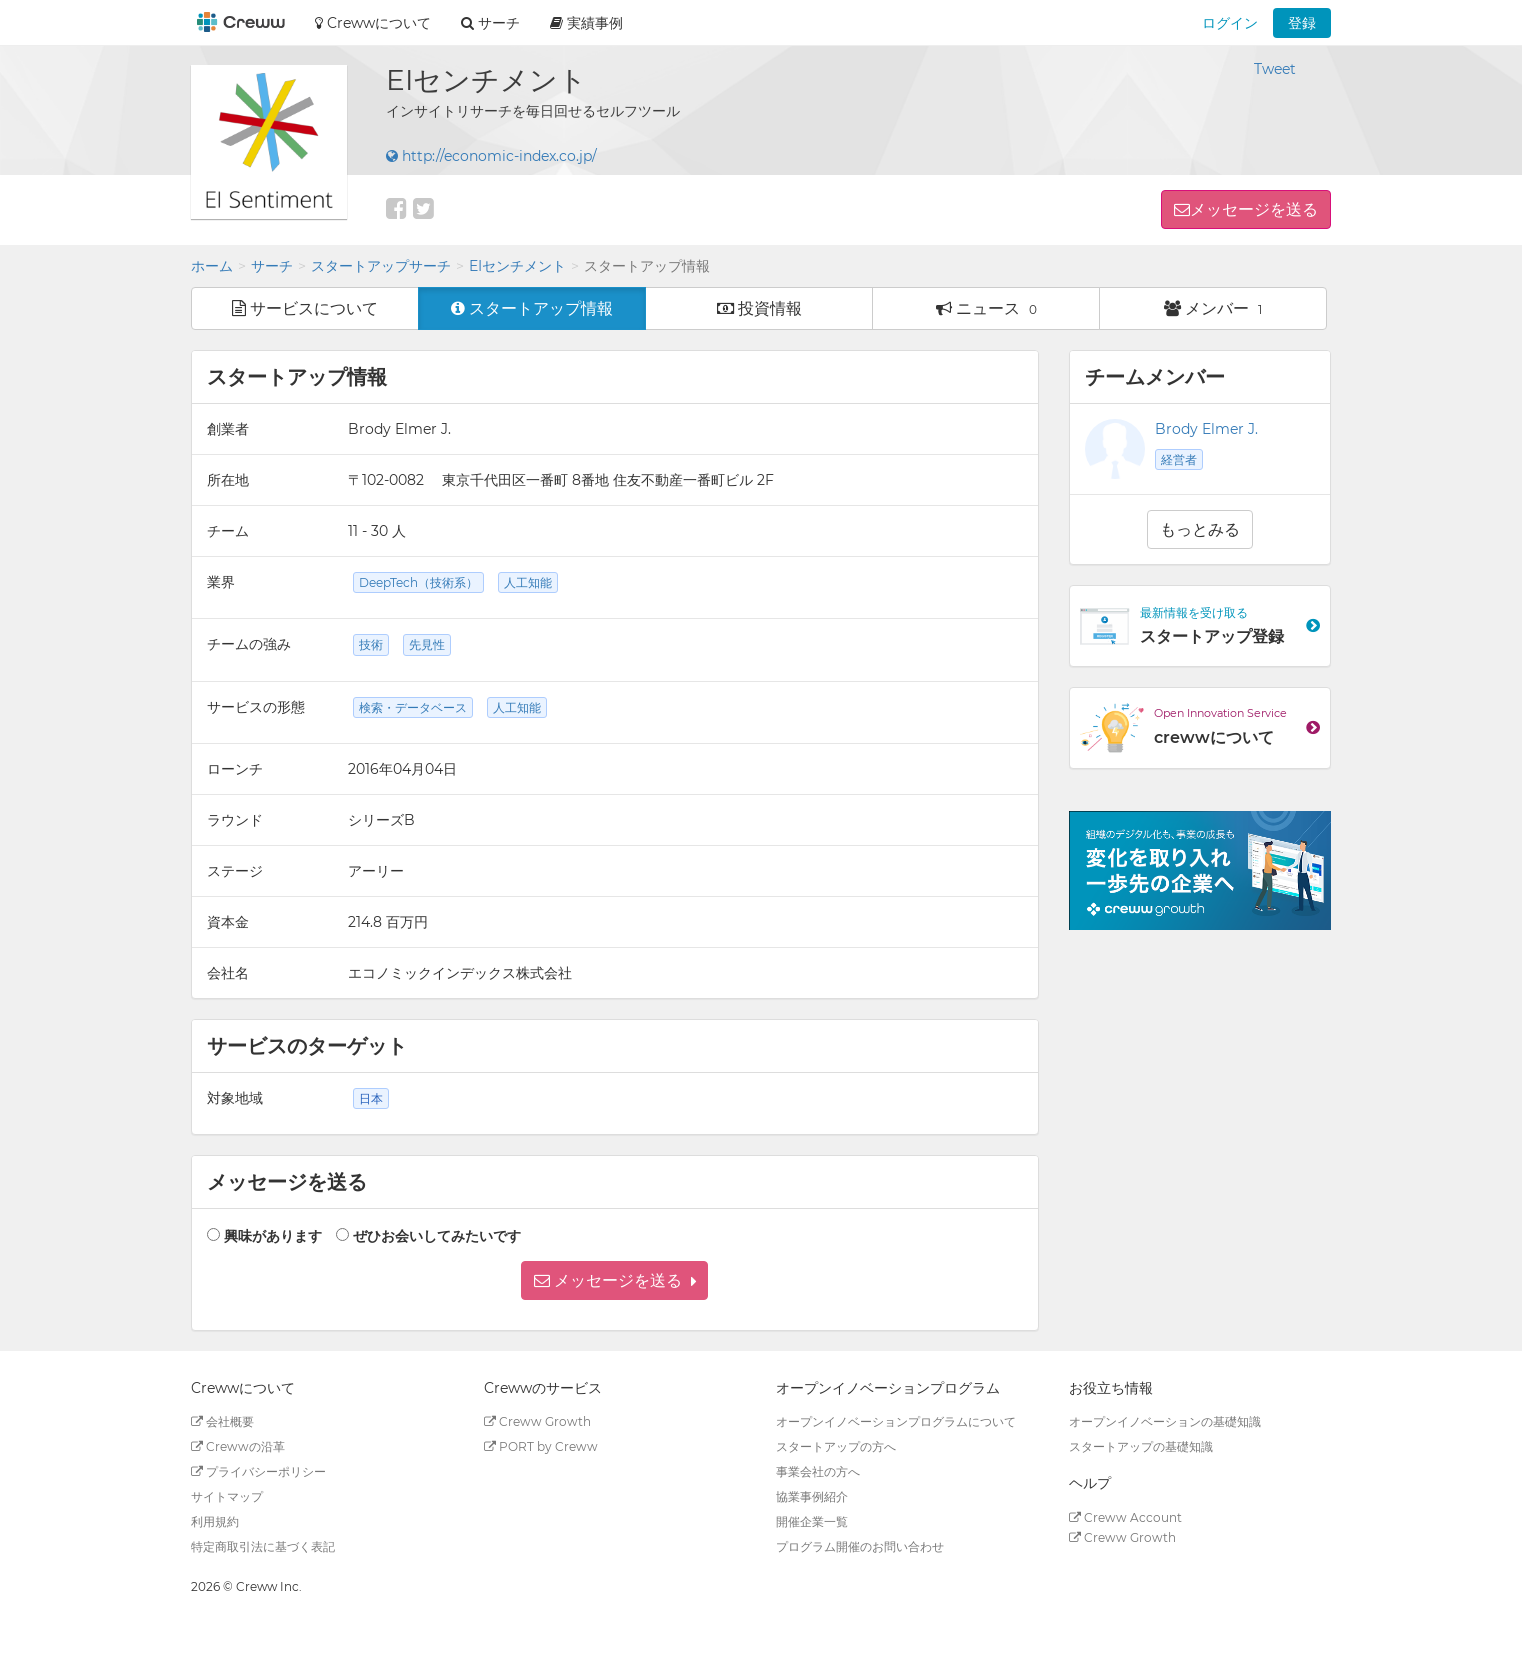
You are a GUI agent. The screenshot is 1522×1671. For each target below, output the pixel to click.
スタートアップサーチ (381, 266)
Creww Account (1125, 1517)
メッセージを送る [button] (1254, 209)
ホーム (212, 266)
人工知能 (528, 582)
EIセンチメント (517, 266)
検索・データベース (413, 707)
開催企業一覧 (812, 1521)
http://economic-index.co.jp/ (491, 156)
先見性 (427, 644)
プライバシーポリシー (258, 1471)
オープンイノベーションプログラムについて (896, 1421)
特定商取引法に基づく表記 (263, 1546)
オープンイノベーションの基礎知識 (1165, 1421)
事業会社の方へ (818, 1471)
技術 (371, 644)
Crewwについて (373, 23)
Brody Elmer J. (1206, 429)
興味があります (273, 1236)
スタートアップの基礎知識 (1141, 1446)
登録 (1302, 23)
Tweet (1275, 69)
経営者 (1179, 459)
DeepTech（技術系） (418, 582)
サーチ (272, 266)
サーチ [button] (490, 23)
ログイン (1230, 23)
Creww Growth (537, 1421)
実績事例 (586, 23)
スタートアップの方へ (836, 1446)
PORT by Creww (541, 1446)
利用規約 (215, 1521)
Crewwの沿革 (238, 1446)
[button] (614, 1280)
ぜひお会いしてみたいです (437, 1236)
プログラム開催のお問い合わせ (860, 1546)
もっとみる (1200, 529)
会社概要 (222, 1421)
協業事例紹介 (812, 1496)
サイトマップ (227, 1496)
